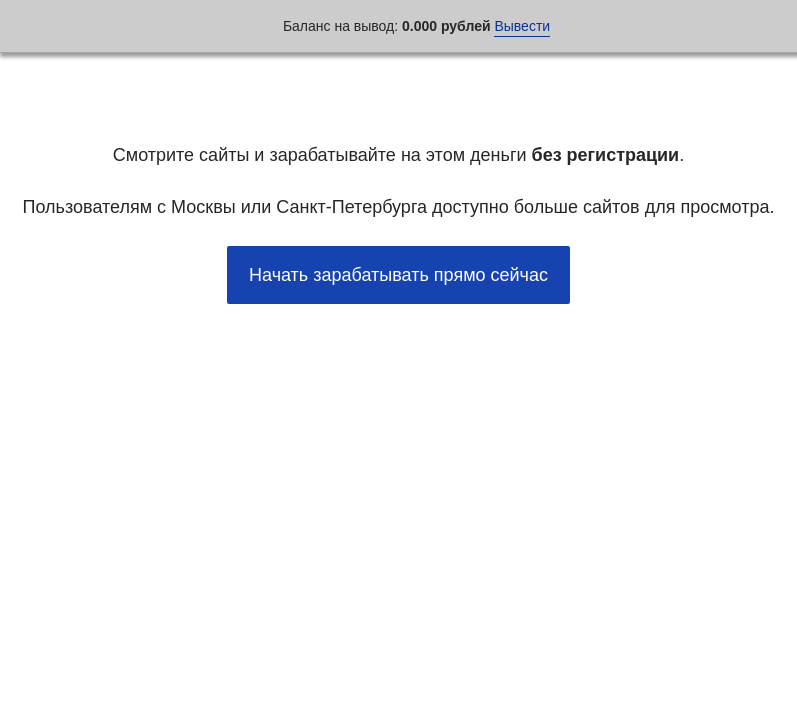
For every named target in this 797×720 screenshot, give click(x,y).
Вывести (522, 26)
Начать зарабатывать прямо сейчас (398, 275)
